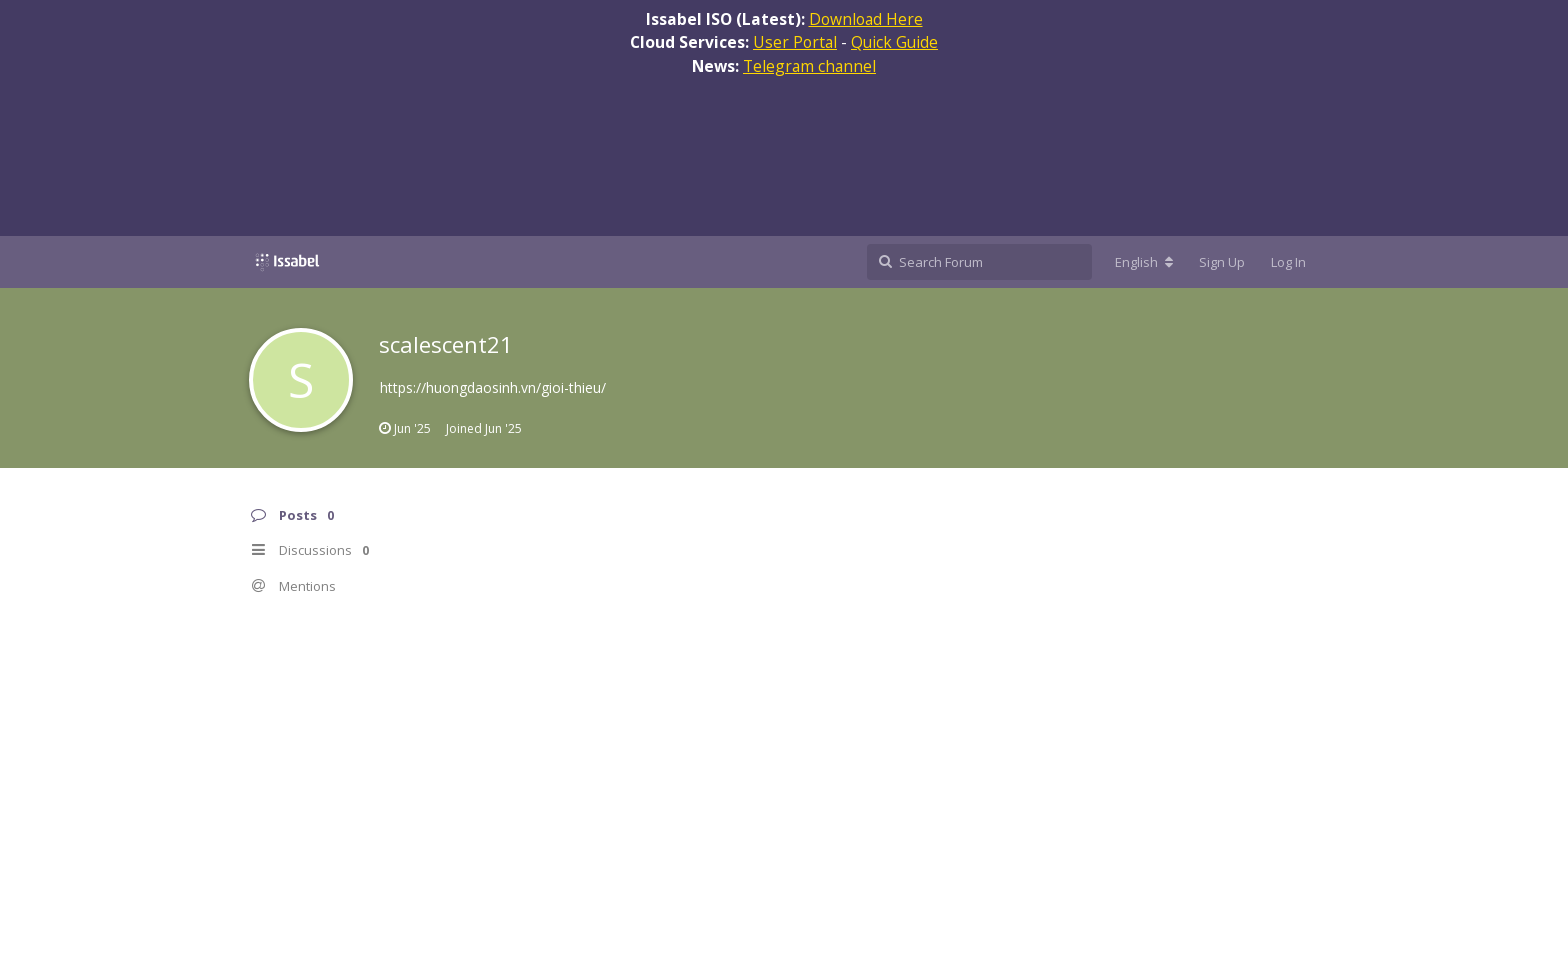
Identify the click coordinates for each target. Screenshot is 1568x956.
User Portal (795, 42)
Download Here (866, 19)
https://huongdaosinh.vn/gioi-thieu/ (493, 387)
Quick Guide (894, 42)
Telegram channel (809, 66)
